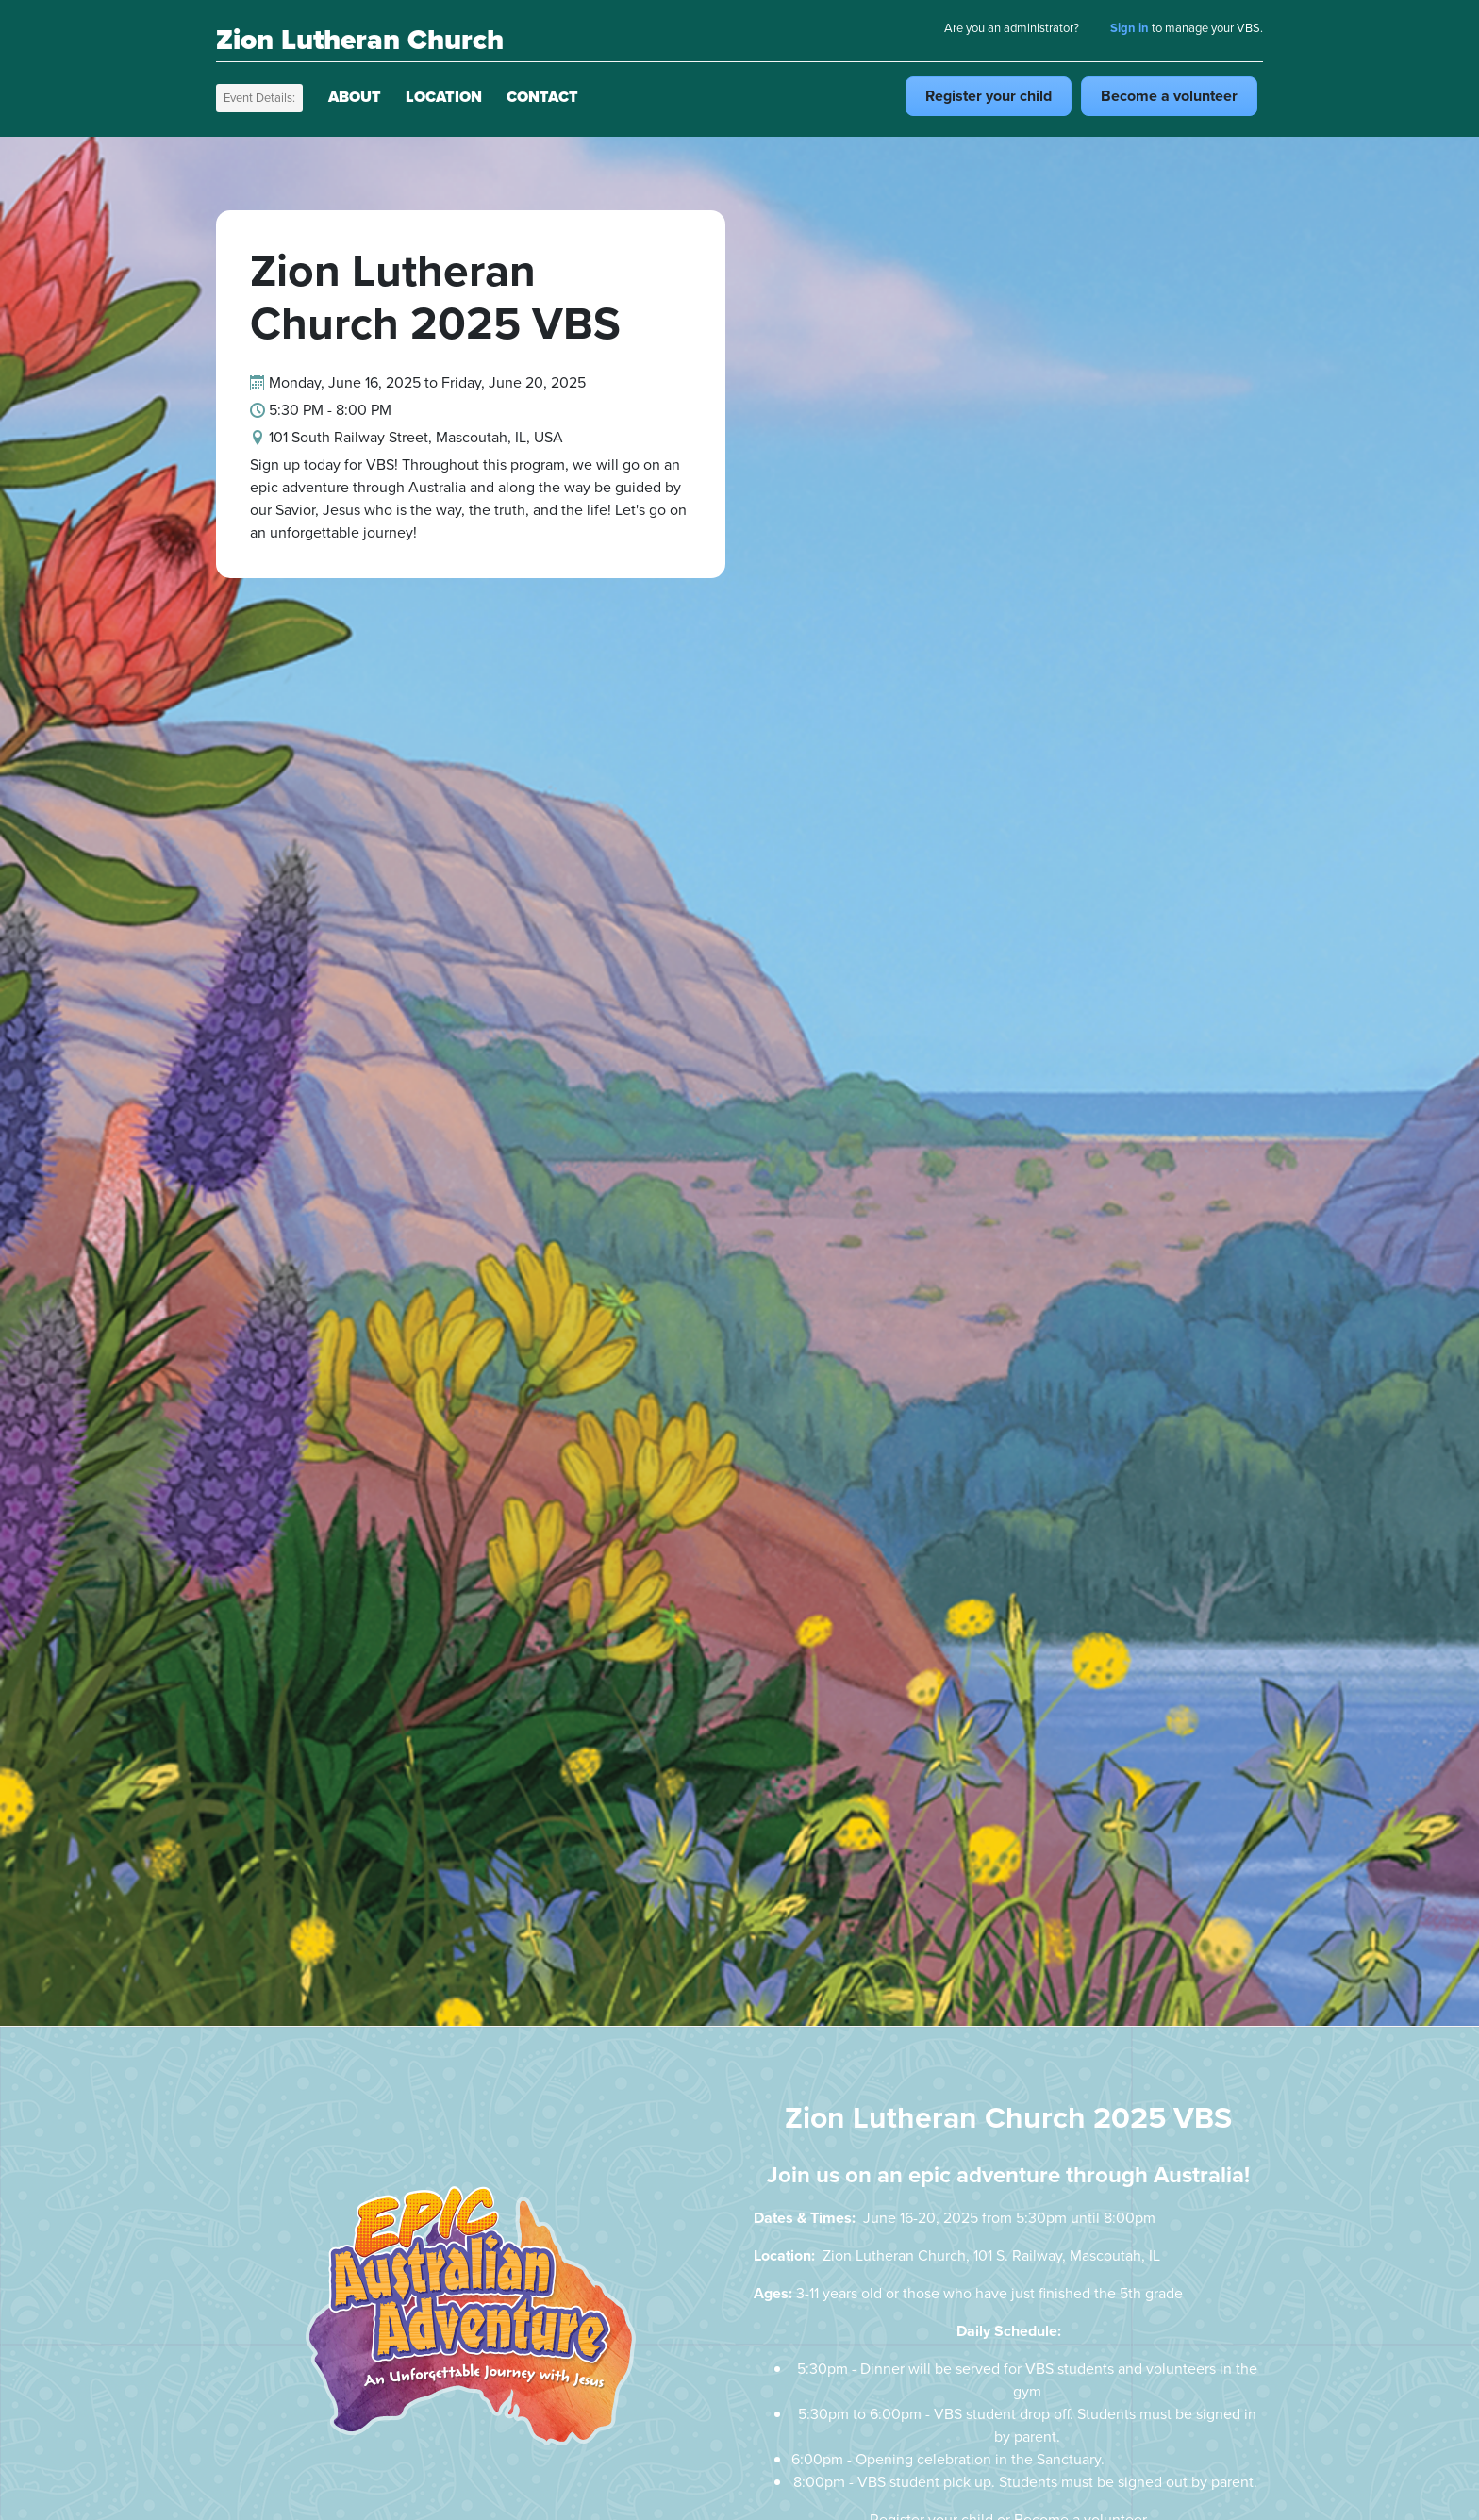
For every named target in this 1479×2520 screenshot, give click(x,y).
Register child (988, 96)
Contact (542, 97)
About (354, 97)
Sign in (1129, 28)
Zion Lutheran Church (360, 39)
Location (444, 97)
